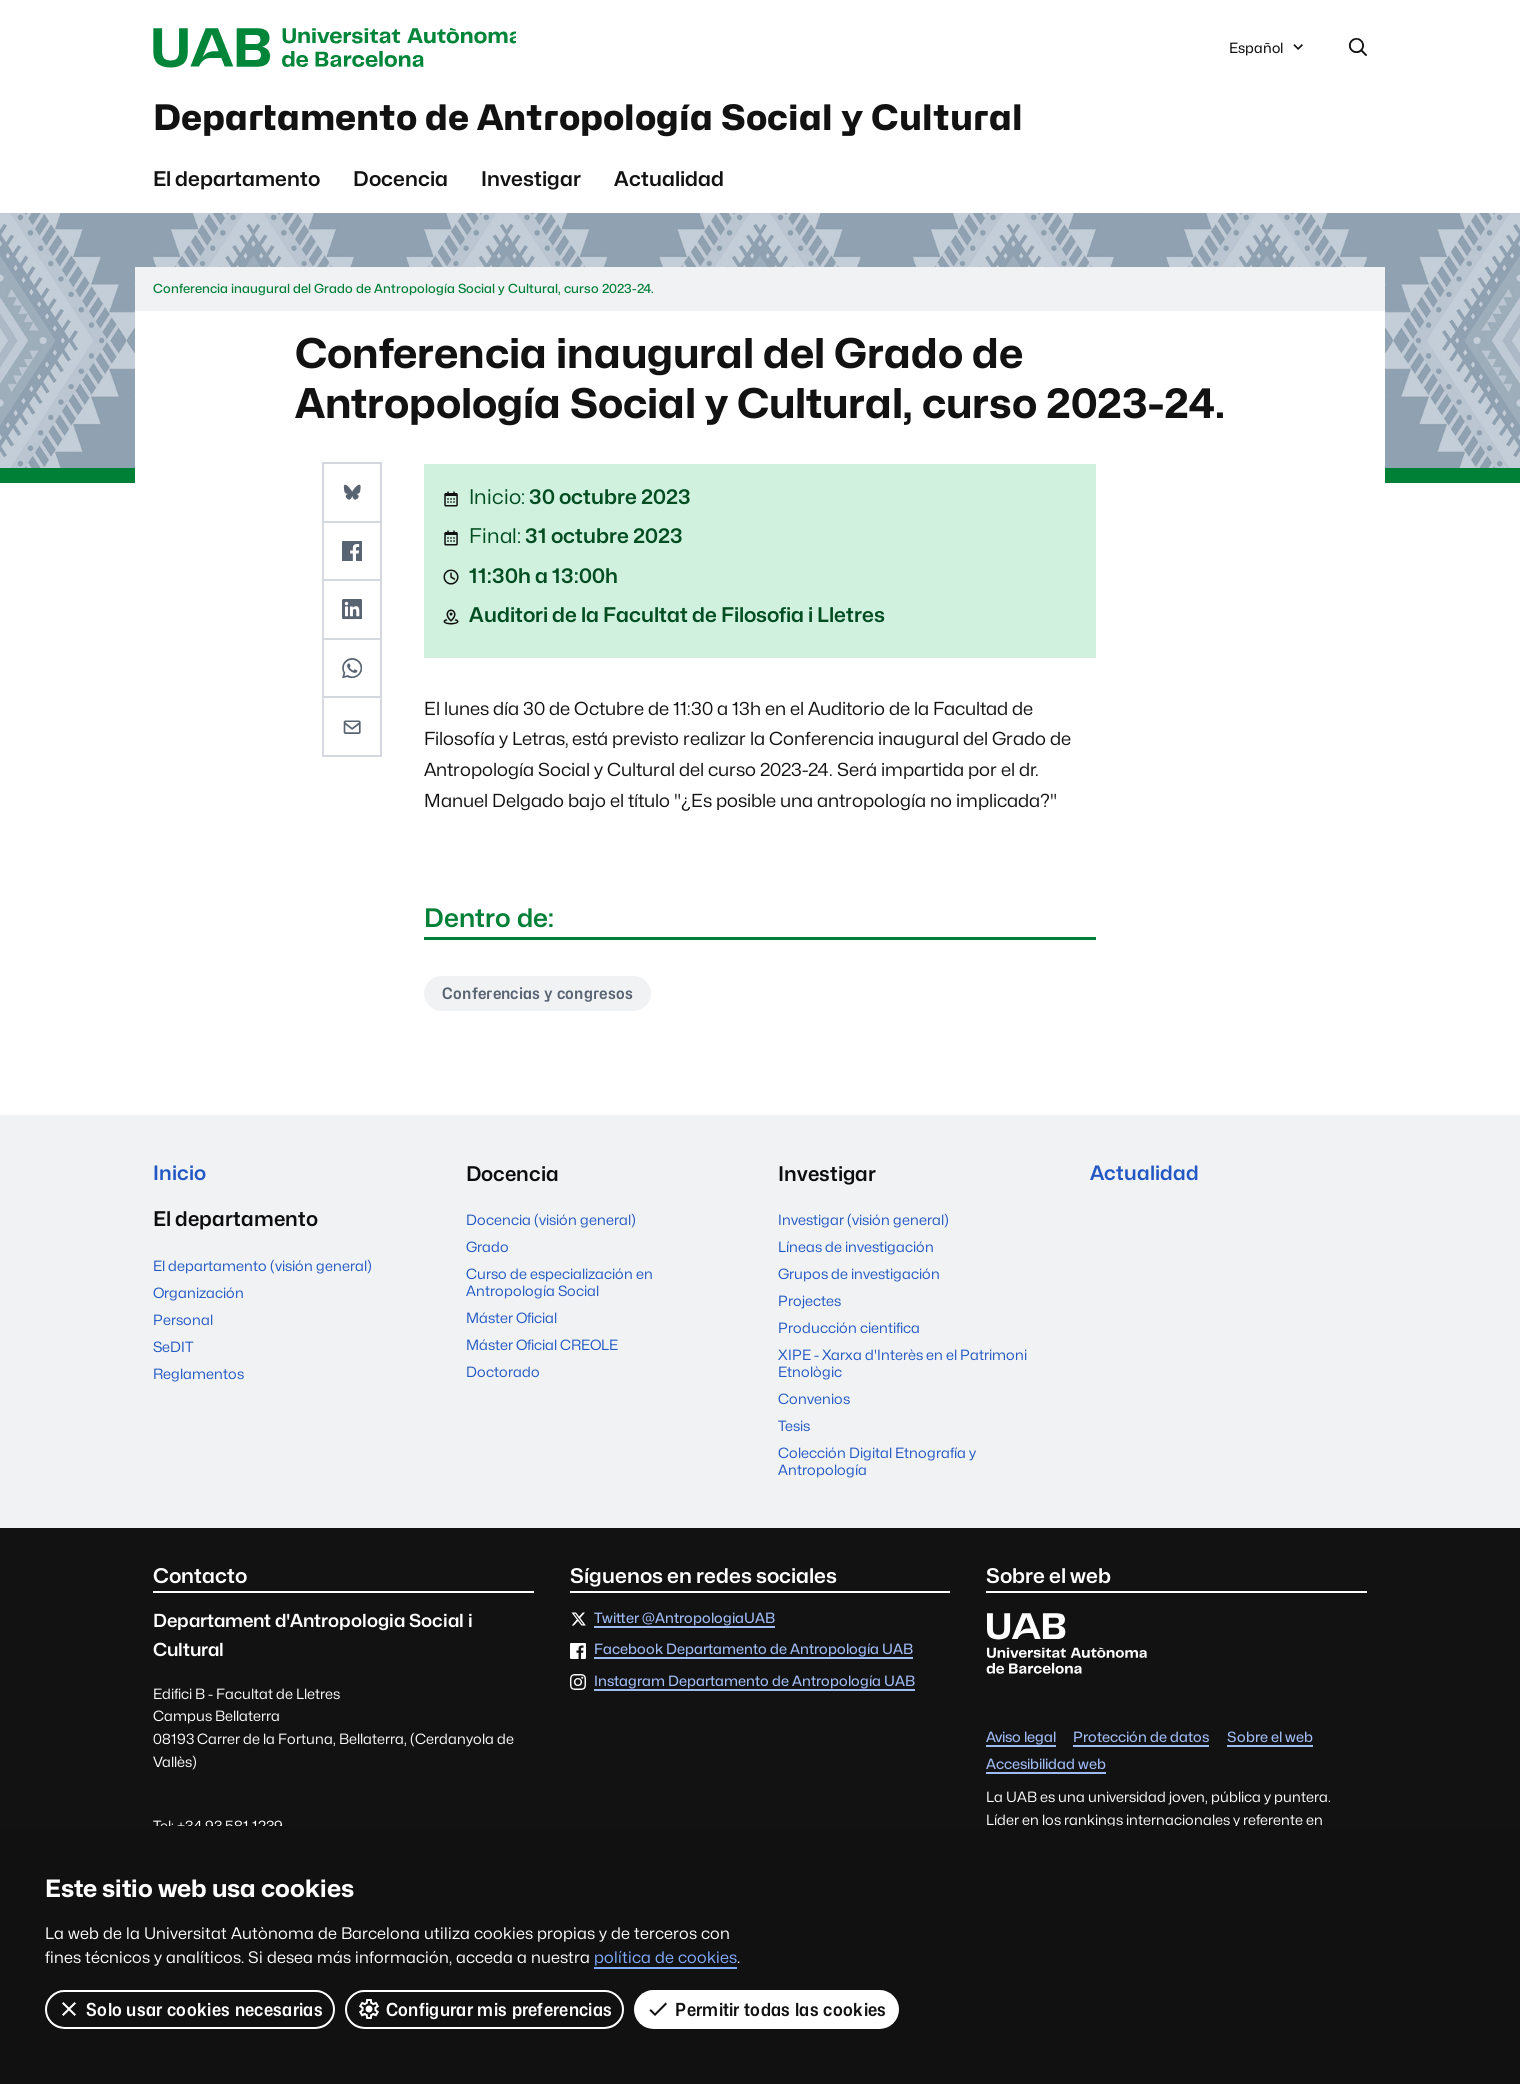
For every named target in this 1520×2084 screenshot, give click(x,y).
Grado (487, 1249)
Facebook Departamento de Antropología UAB (753, 1652)
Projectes (809, 1303)
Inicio (179, 1176)
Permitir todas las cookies (767, 2009)
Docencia (400, 180)
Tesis (794, 1428)
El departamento (236, 180)
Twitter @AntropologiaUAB (684, 1621)
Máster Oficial (511, 1320)
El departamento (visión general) (262, 1268)
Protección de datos (1141, 1740)
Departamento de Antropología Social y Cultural (602, 119)
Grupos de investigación (859, 1276)
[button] (352, 494)
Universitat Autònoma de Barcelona (342, 48)
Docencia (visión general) (551, 1222)
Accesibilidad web (1046, 1766)
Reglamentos (198, 1376)
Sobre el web (1270, 1740)
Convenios (814, 1401)
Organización (198, 1295)
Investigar (531, 180)
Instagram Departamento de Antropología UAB (754, 1684)
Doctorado (503, 1374)
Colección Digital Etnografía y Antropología (877, 1464)
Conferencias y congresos (540, 995)
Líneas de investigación (856, 1249)
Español (1268, 53)
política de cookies (665, 1957)
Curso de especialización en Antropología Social (559, 1285)
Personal (183, 1322)
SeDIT (173, 1349)
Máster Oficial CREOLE (542, 1347)
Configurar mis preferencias (485, 2009)
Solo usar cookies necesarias (190, 2009)
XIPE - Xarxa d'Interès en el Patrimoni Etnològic (902, 1366)
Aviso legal (1021, 1740)
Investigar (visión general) (863, 1222)
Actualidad (669, 180)
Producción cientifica (849, 1330)
